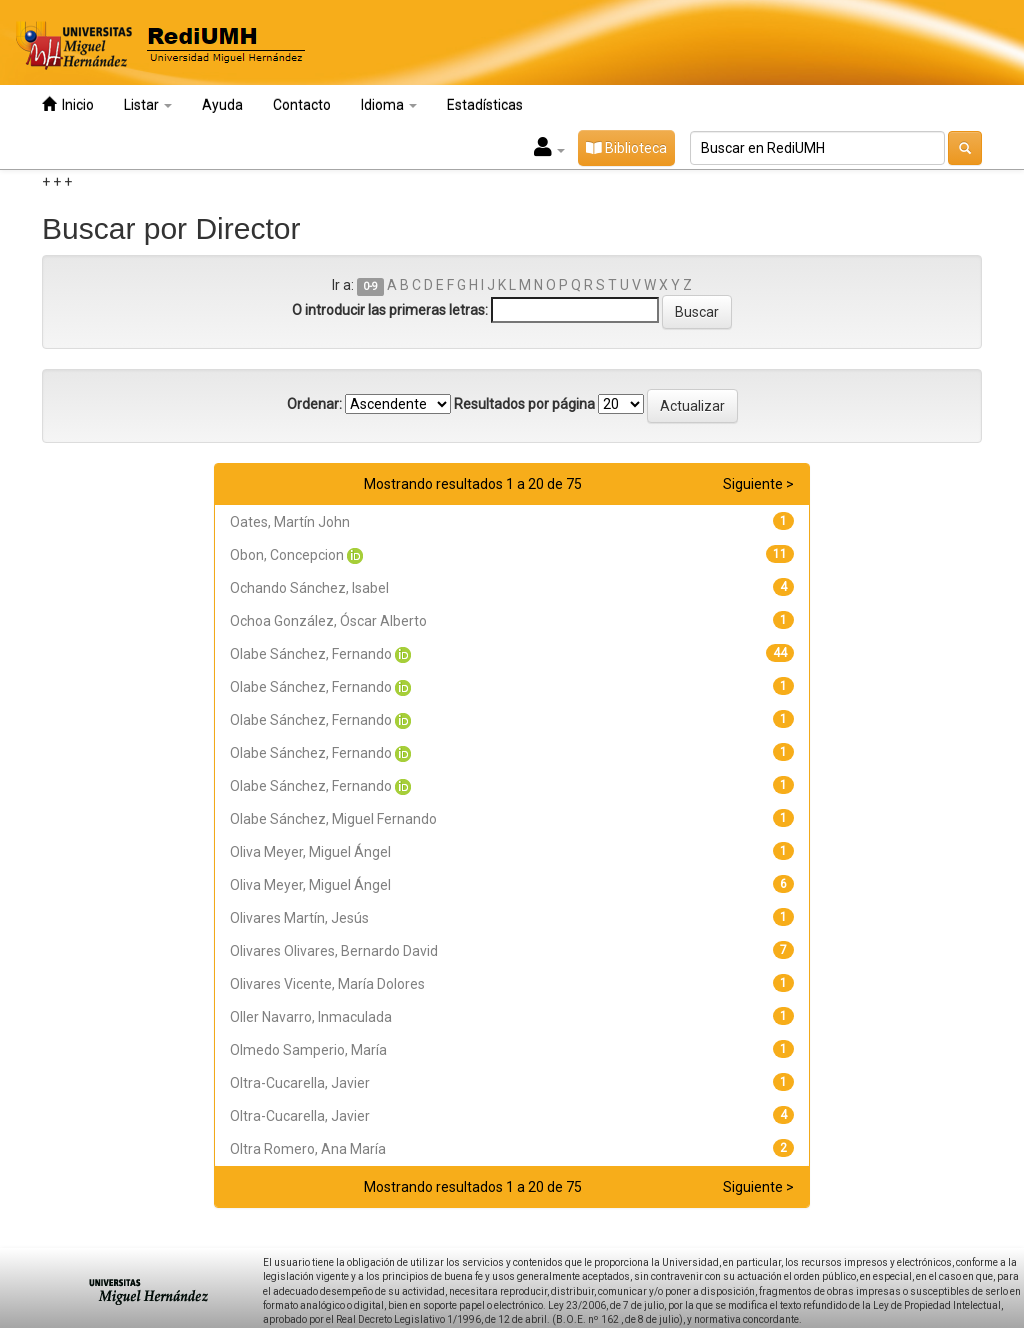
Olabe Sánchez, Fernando (311, 654)
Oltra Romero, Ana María (308, 1149)
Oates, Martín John (290, 522)
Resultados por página (524, 404)
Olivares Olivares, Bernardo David (334, 951)
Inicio (68, 104)
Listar (148, 105)
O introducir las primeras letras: (390, 310)
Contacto (302, 105)
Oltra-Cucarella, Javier (300, 1083)
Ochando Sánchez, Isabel (309, 588)
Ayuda (222, 105)
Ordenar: (314, 404)
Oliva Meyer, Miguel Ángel (310, 852)
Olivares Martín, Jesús (299, 918)
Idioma (389, 105)
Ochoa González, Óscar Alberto (328, 621)
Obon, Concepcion (287, 555)
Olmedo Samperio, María (308, 1050)
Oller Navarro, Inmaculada (311, 1017)
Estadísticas (485, 105)
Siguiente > (758, 484)
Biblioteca (626, 148)
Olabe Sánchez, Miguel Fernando (333, 819)
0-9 (370, 286)
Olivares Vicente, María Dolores (327, 984)
